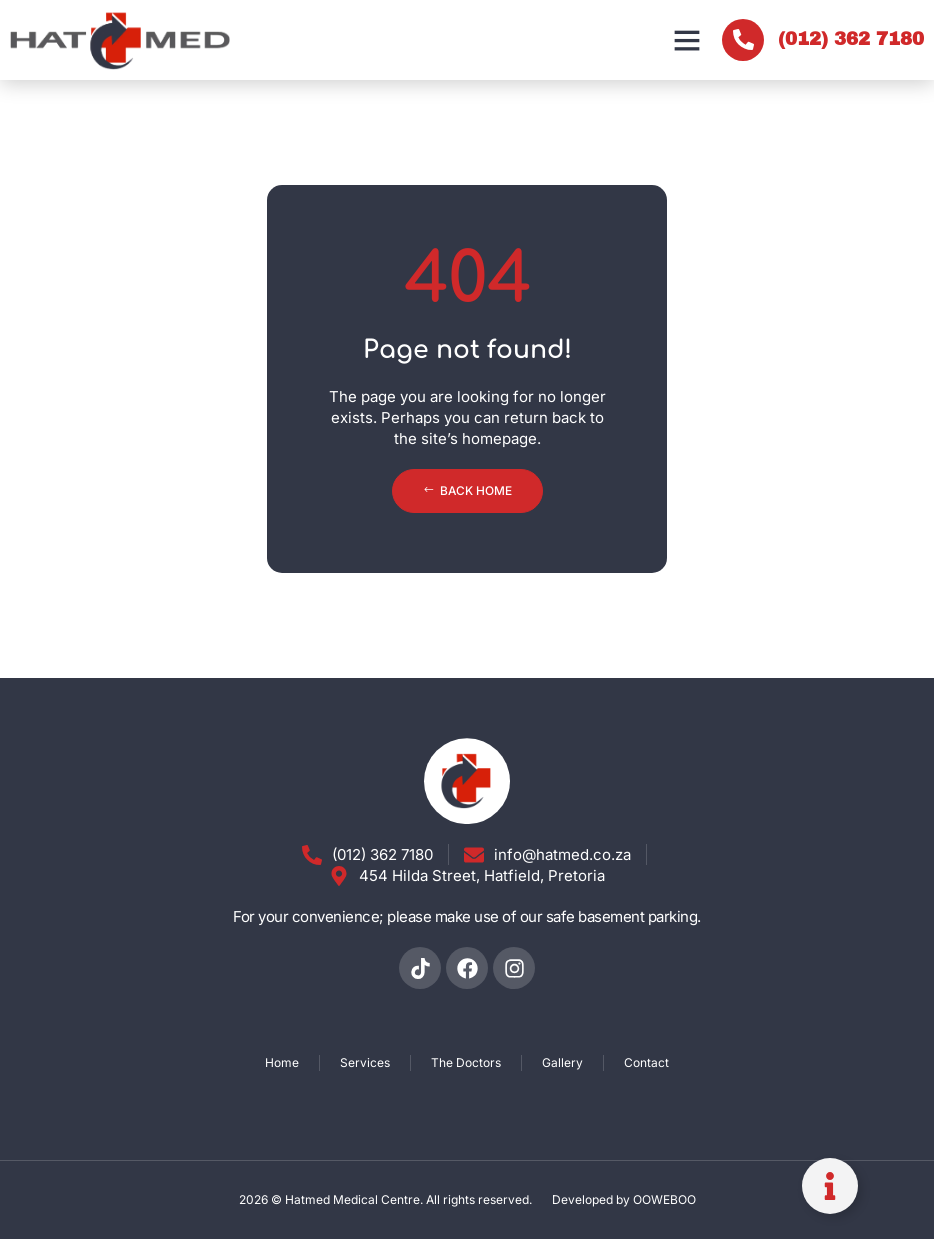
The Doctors (466, 1062)
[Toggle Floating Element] (830, 1186)
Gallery (562, 1062)
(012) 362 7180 (851, 39)
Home (282, 1062)
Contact (646, 1062)
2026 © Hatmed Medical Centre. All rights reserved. (385, 1199)
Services (365, 1062)
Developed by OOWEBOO (624, 1199)
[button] (687, 40)
